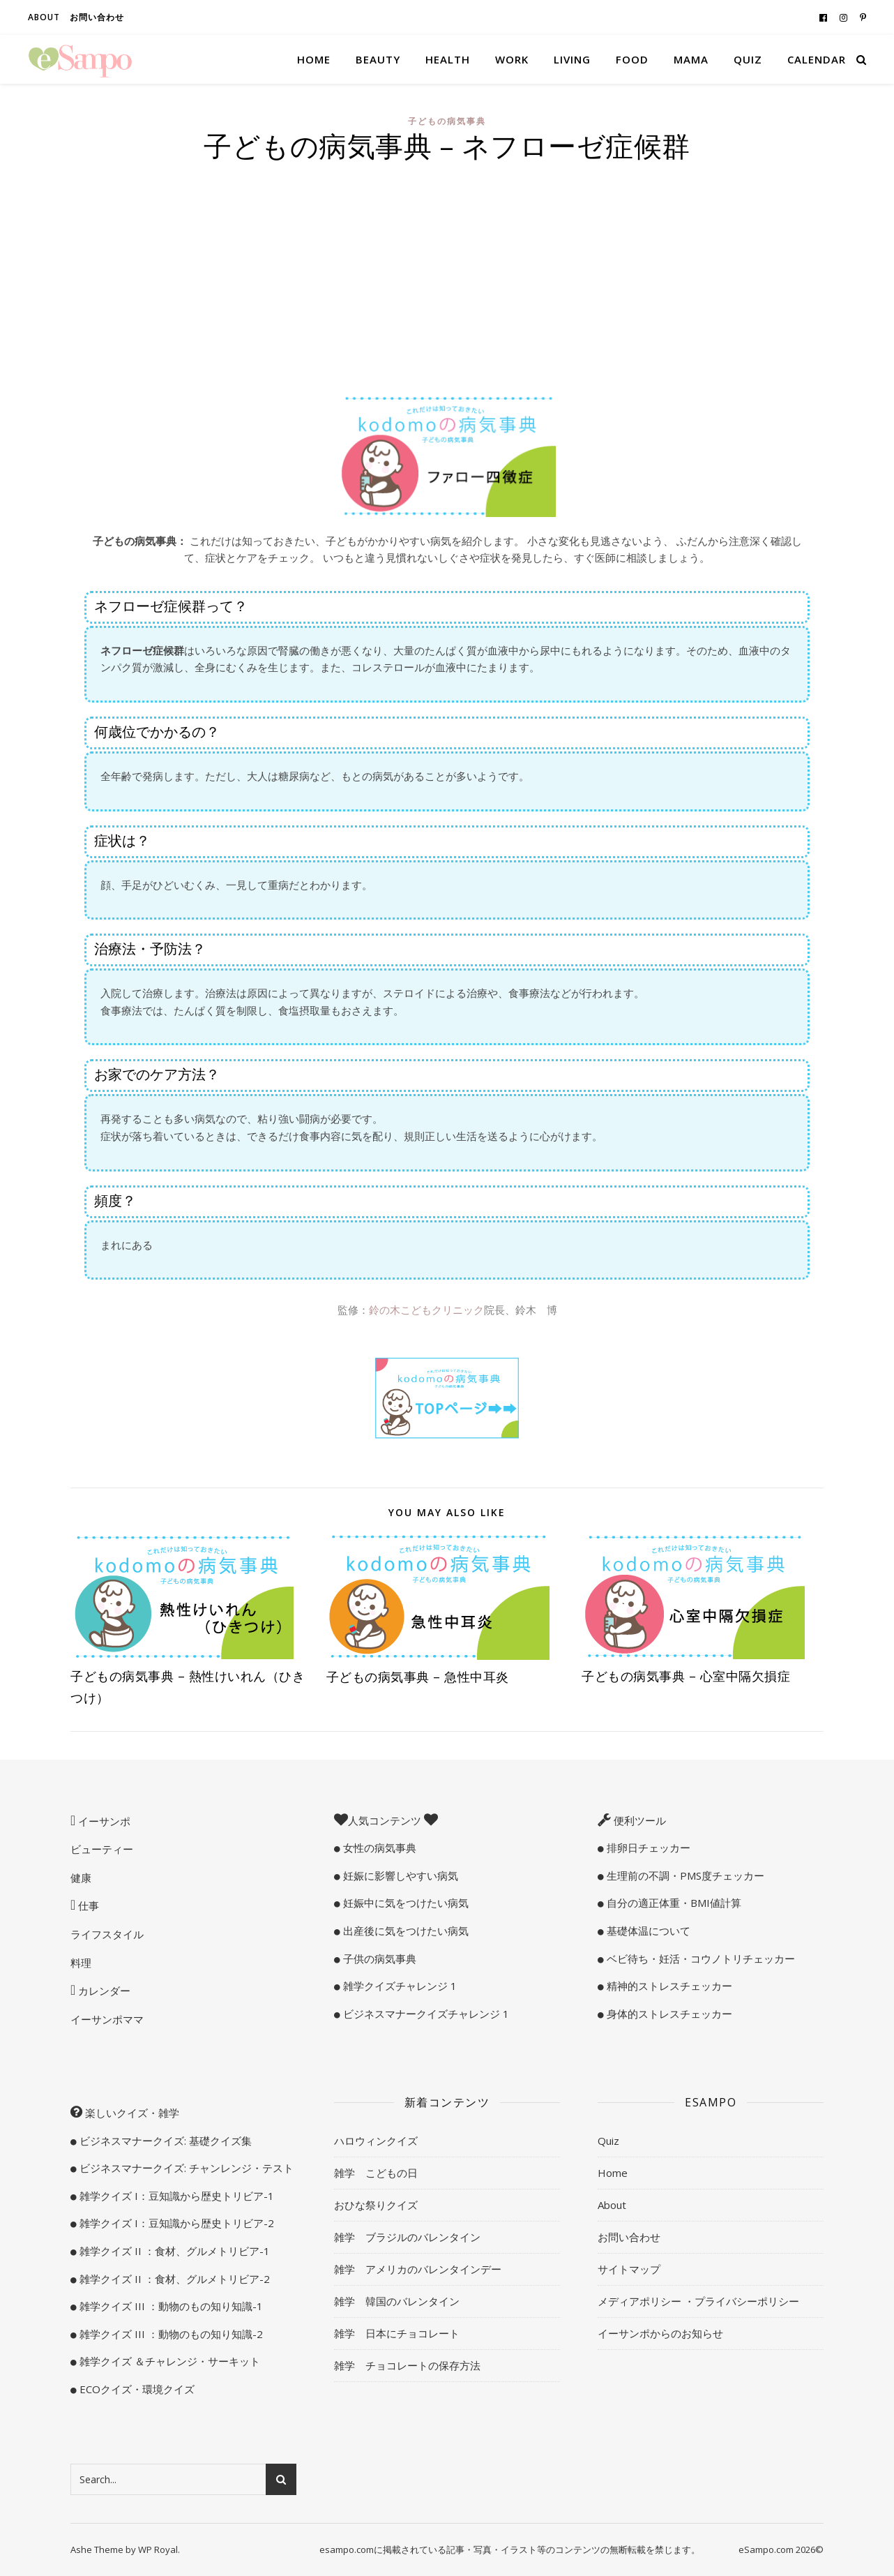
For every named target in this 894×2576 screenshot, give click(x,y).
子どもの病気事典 (447, 121)
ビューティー (101, 1849)
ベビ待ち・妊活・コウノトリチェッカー (699, 1958)
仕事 (87, 1905)
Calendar (816, 59)
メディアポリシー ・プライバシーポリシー (698, 2301)
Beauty (378, 59)
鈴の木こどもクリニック (426, 1310)
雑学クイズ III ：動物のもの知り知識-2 (170, 2334)
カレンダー (102, 1991)
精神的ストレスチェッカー (668, 1986)
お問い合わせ (97, 17)
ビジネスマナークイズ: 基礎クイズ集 (164, 2141)
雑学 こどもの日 (376, 2173)
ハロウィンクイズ (376, 2141)
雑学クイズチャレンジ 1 (398, 1986)
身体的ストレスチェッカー (668, 2014)
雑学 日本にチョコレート (397, 2333)
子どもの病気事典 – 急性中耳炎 (417, 1676)
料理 (80, 1963)
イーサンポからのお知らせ (660, 2333)
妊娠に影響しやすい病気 (399, 1875)
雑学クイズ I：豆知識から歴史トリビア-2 (175, 2223)
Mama (691, 59)
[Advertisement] (447, 275)
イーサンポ (102, 1821)
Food (632, 59)
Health (447, 59)
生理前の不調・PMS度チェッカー (684, 1875)
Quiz (748, 59)
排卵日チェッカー (647, 1848)
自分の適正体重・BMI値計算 (672, 1903)
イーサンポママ (107, 2019)
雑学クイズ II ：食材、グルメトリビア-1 (173, 2251)
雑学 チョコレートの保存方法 (407, 2365)
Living (572, 59)
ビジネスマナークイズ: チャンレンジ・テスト (185, 2168)
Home (314, 59)
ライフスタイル (107, 1934)
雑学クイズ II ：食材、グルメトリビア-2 (173, 2279)
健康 (80, 1878)
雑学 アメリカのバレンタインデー (417, 2269)
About (44, 17)
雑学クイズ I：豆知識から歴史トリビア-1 (175, 2196)
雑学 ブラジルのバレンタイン (407, 2237)
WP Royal (158, 2549)
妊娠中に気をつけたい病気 (404, 1903)
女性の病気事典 (378, 1848)
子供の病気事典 (378, 1958)
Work (512, 59)
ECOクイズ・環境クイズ (136, 2389)
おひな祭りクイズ (376, 2205)
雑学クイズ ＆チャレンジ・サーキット (168, 2361)
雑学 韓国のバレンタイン (397, 2301)
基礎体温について (647, 1931)
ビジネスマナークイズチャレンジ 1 (424, 2014)
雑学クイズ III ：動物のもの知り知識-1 (170, 2306)
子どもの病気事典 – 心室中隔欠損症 (686, 1676)
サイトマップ (629, 2269)
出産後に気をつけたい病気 (404, 1931)
